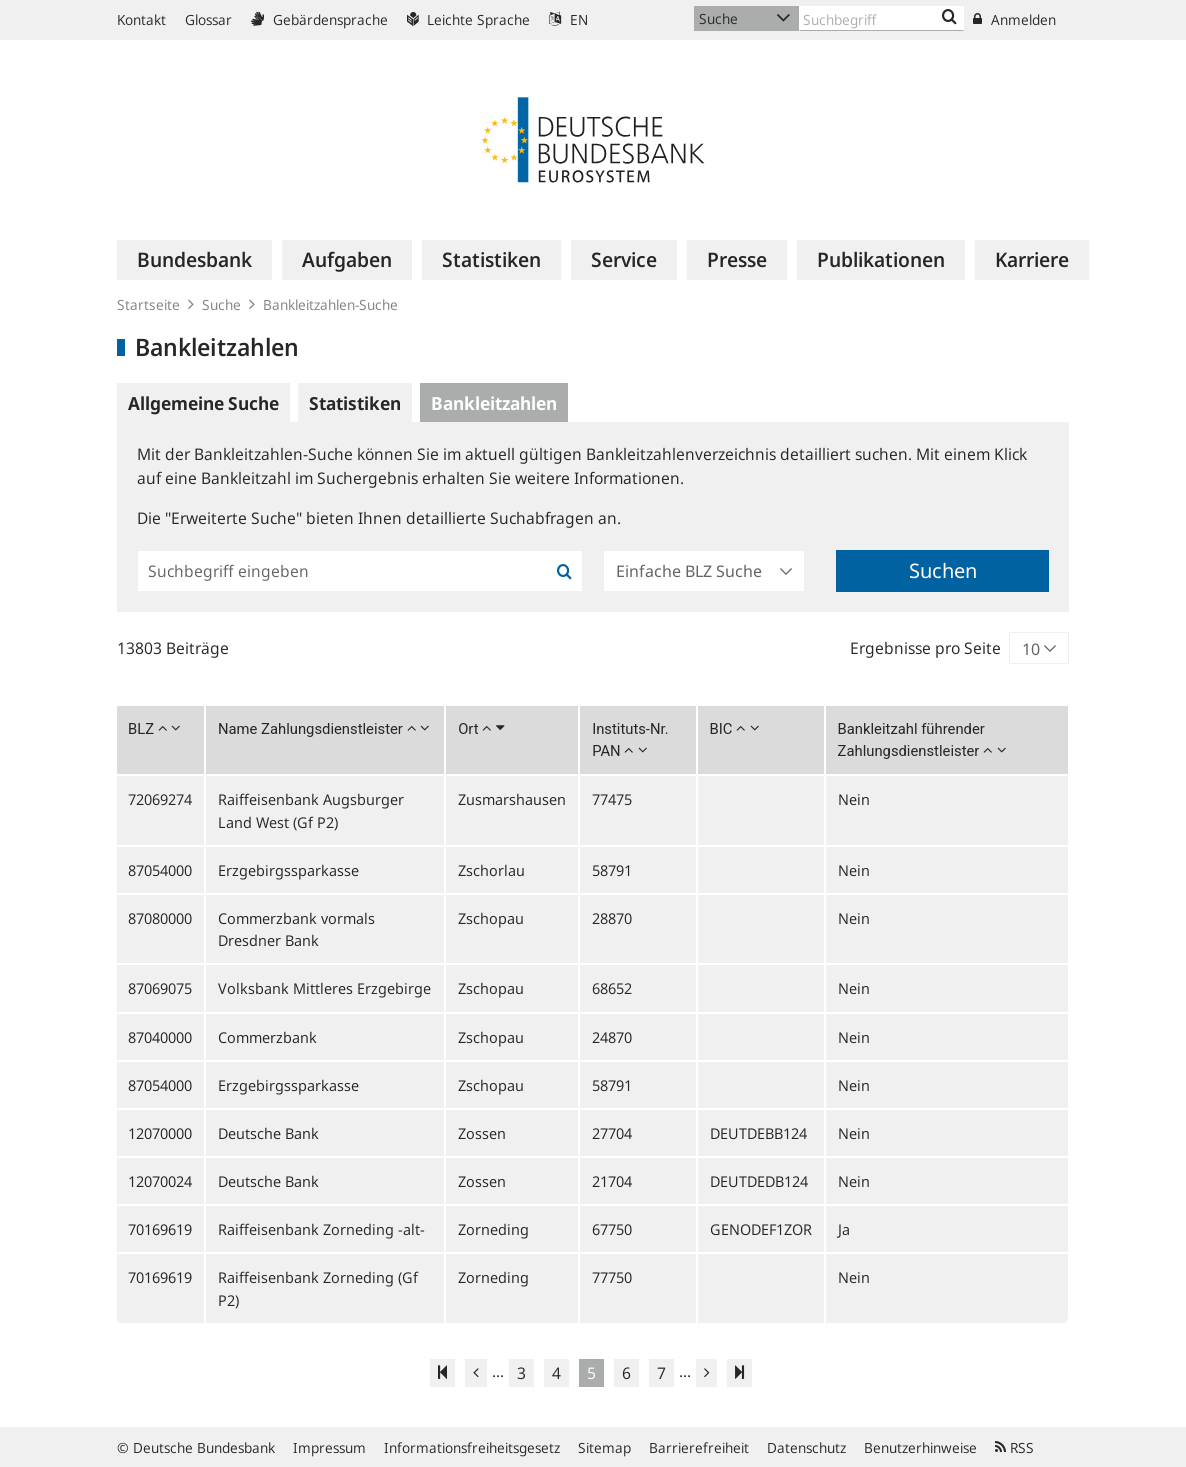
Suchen (943, 570)
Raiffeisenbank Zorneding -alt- (321, 1229)
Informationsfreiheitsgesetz (472, 1447)
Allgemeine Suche (203, 403)
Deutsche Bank (268, 1133)
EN (568, 19)
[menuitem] (194, 260)
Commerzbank (267, 1037)
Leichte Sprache (468, 19)
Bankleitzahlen (494, 403)
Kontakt (141, 19)
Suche (221, 304)
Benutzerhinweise (920, 1447)
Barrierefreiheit (699, 1447)
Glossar (208, 19)
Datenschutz (806, 1447)
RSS (1014, 1447)
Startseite (148, 304)
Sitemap (604, 1447)
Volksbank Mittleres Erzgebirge (324, 988)
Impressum (329, 1447)
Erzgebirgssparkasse (288, 870)
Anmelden (1014, 19)
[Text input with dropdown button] (881, 18)
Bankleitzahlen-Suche (330, 304)
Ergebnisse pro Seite (925, 648)
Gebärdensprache (319, 19)
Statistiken (355, 403)
